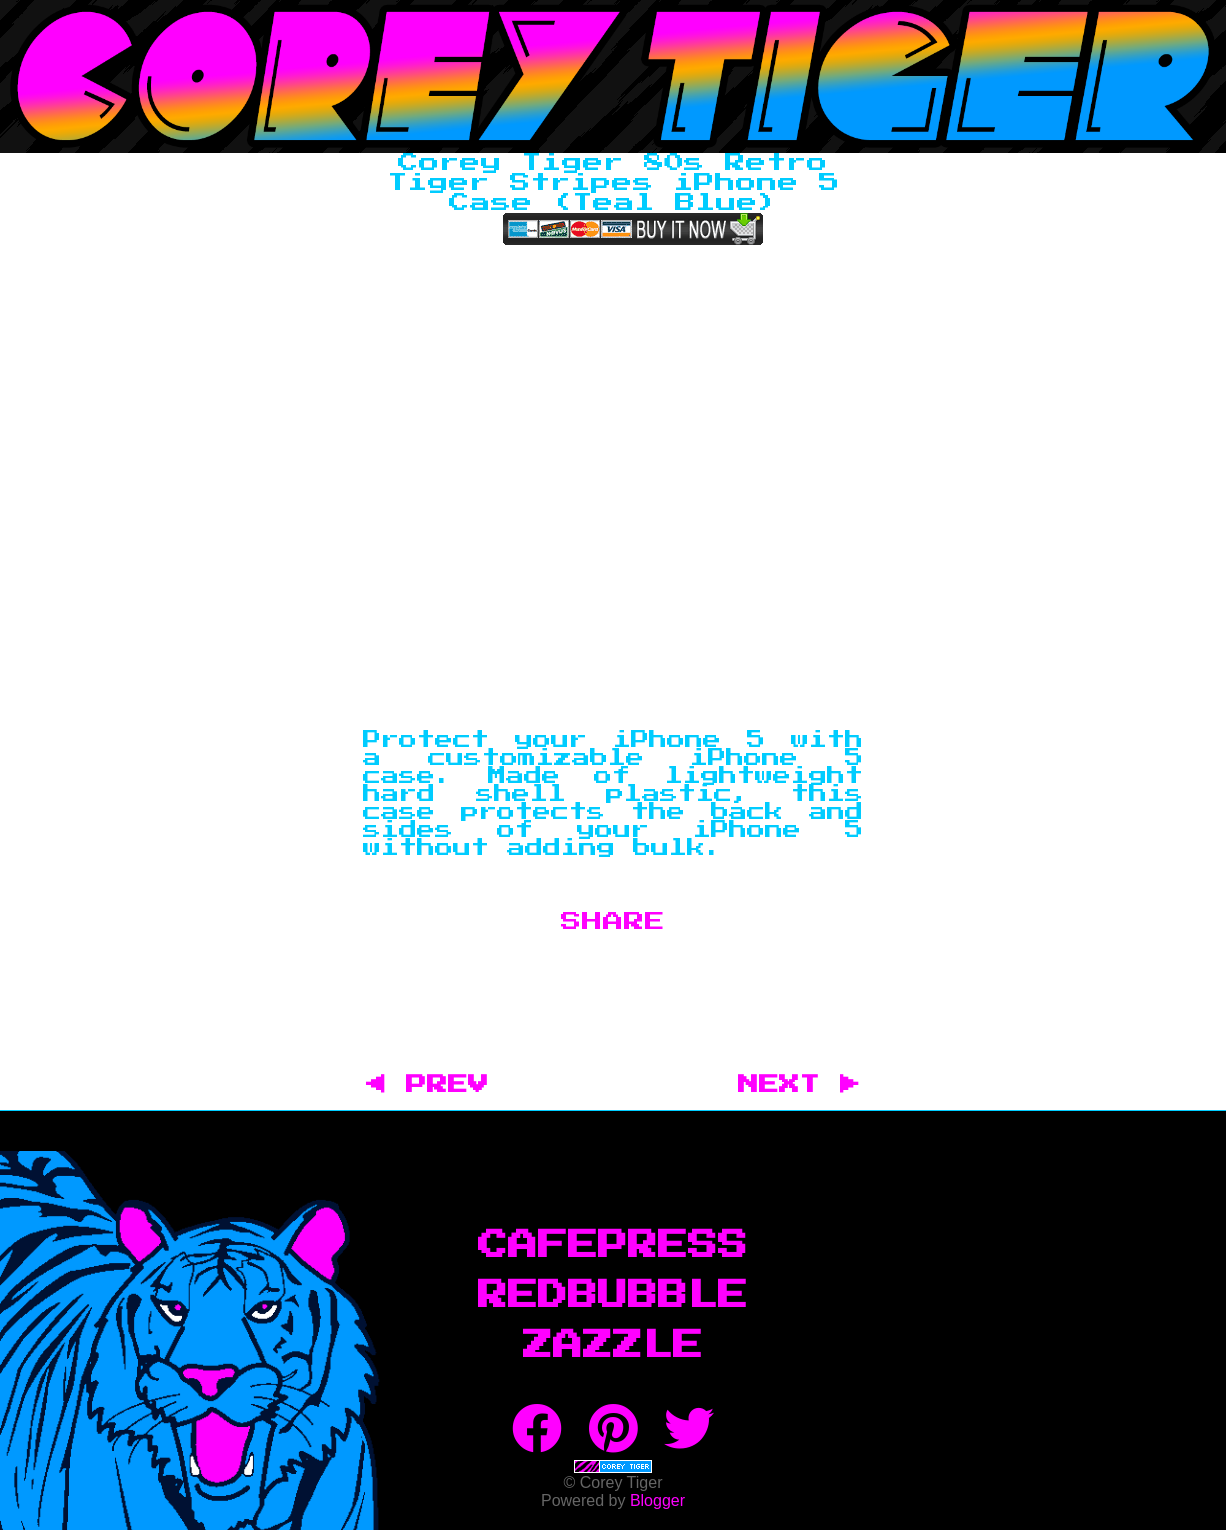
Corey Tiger (613, 76)
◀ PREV (437, 1085)
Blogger (657, 1500)
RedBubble (613, 1296)
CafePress (613, 1246)
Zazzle (613, 1346)
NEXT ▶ (799, 1085)
